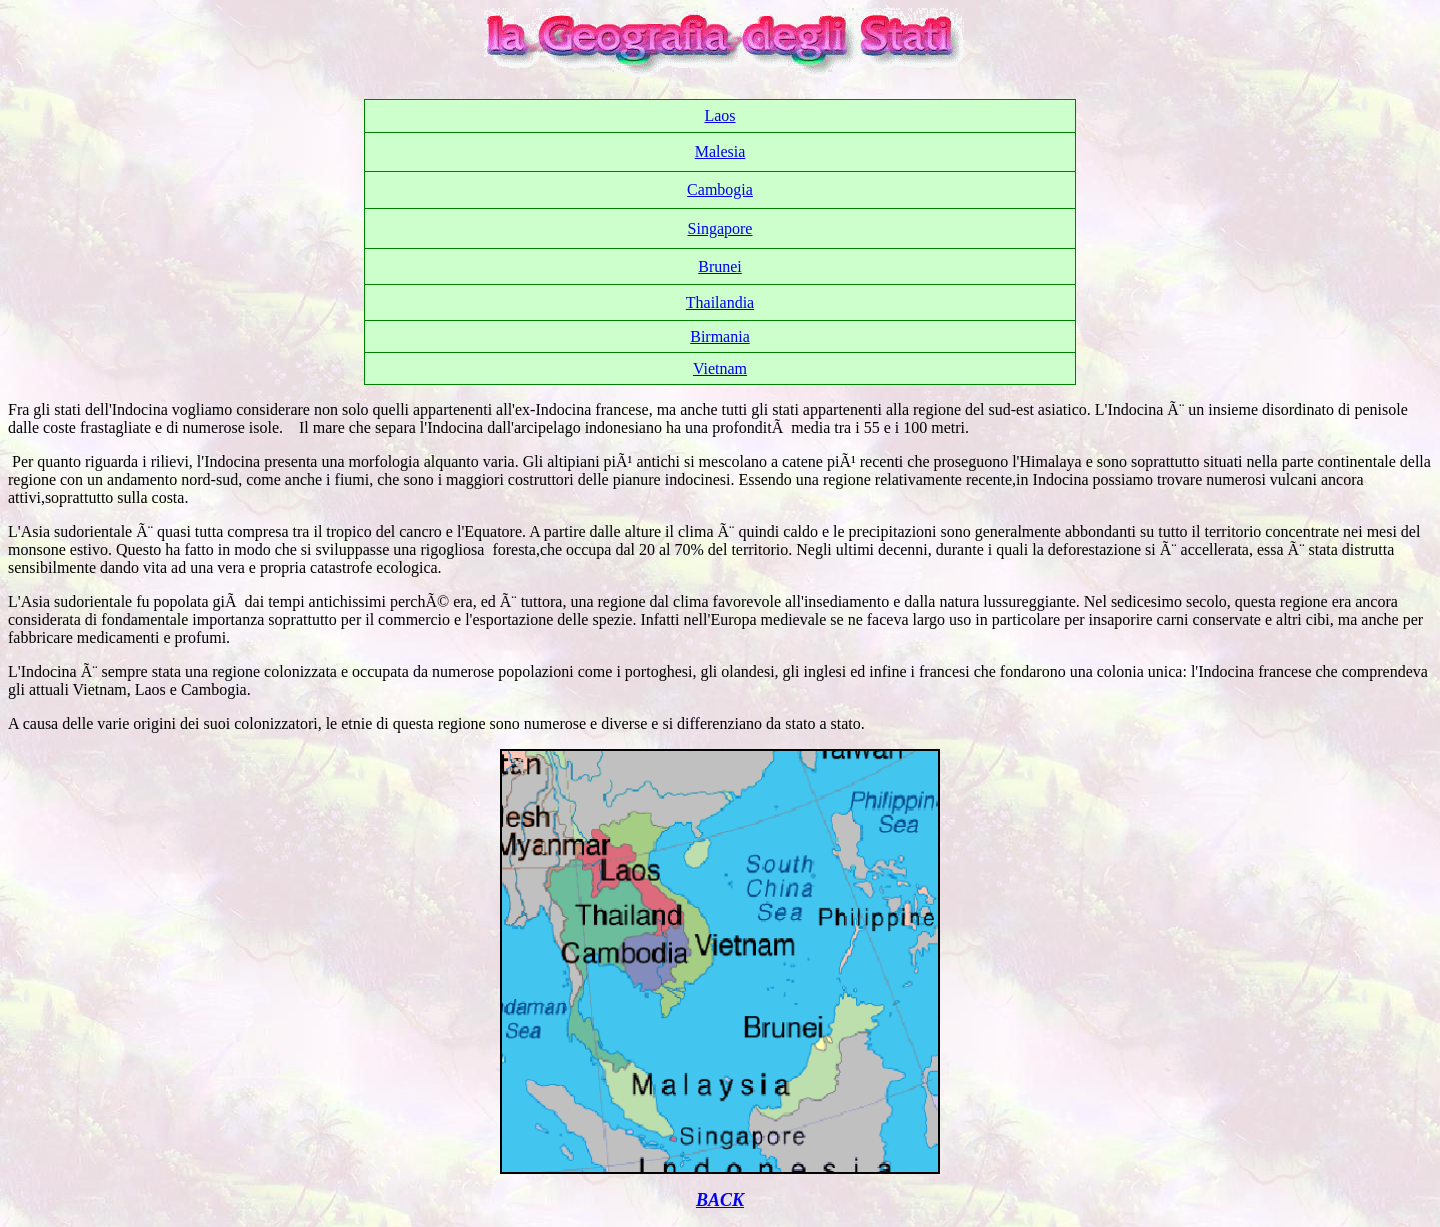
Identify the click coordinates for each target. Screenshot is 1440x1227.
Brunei (720, 266)
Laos (719, 115)
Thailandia (720, 302)
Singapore (720, 228)
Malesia (720, 151)
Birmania (720, 336)
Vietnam (720, 368)
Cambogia (720, 189)
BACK (720, 1200)
